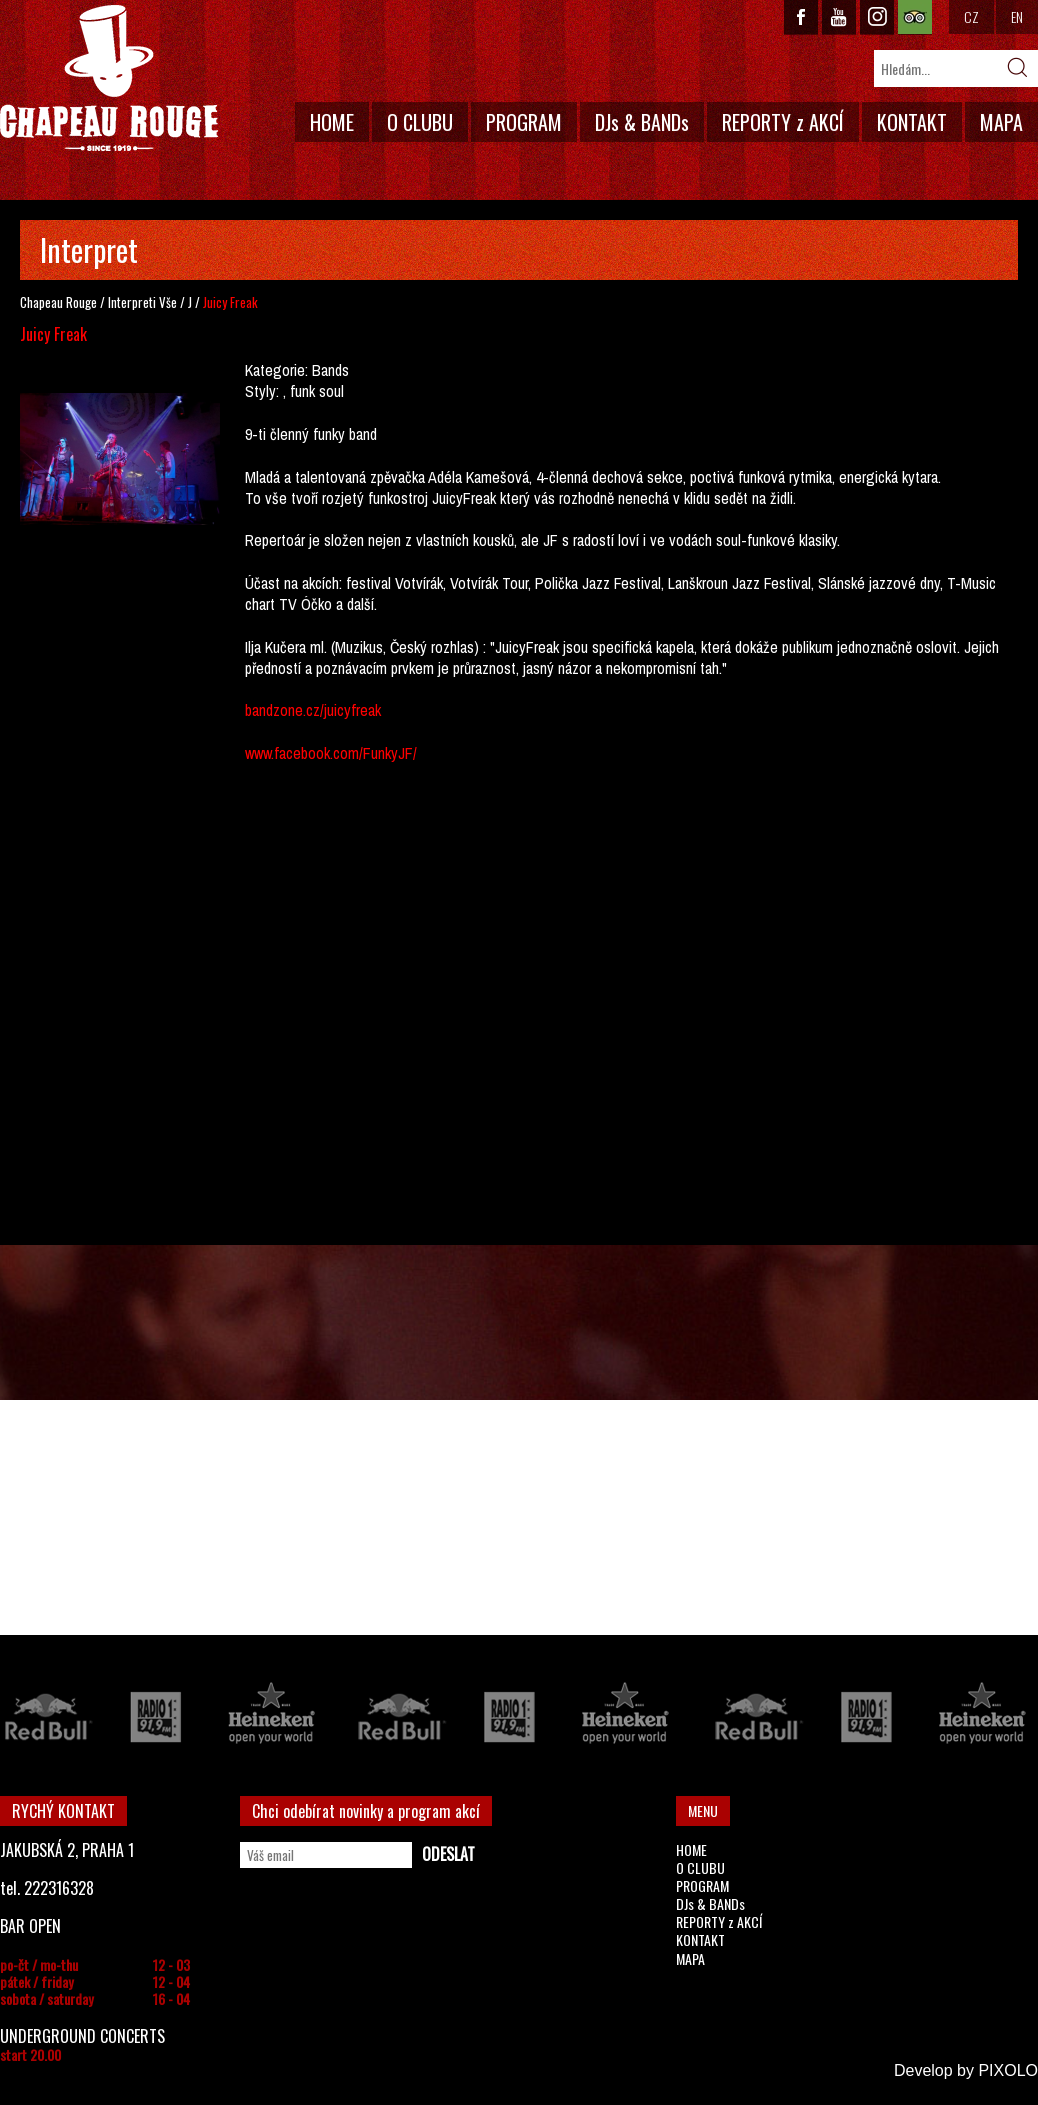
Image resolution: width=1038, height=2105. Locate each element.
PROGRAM (524, 122)
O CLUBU (420, 122)
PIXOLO (1008, 2070)
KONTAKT (912, 122)
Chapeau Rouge (58, 302)
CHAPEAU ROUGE (109, 78)
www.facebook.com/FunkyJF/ (331, 753)
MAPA (1001, 122)
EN (1017, 16)
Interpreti (132, 302)
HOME (332, 122)
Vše (168, 302)
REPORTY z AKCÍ (783, 122)
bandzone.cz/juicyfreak (313, 710)
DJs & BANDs (642, 122)
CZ (971, 16)
